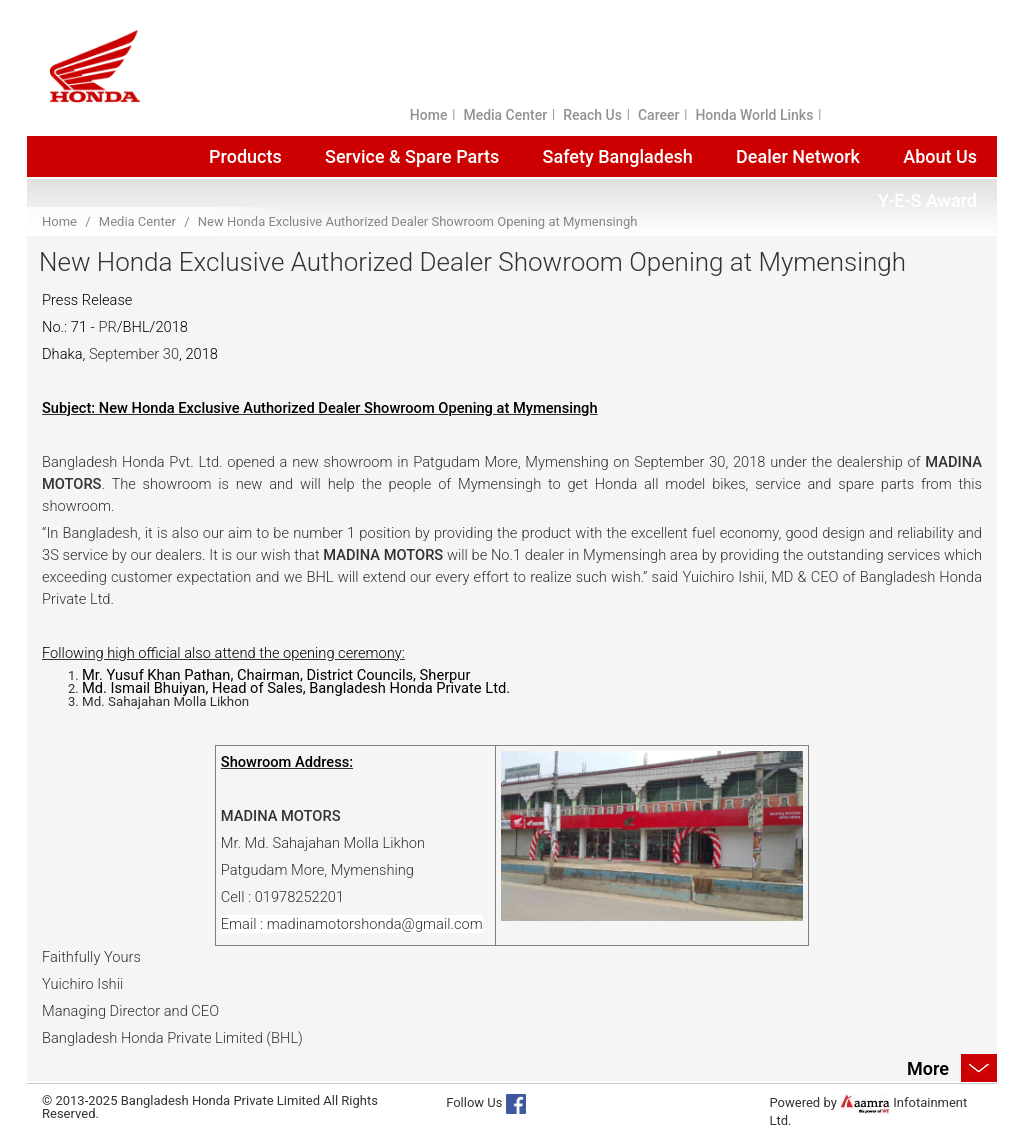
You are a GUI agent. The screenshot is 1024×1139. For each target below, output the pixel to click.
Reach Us (592, 115)
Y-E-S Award (927, 200)
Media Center (505, 115)
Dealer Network (798, 156)
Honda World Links (754, 115)
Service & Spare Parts (412, 156)
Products (245, 156)
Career (658, 115)
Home (429, 115)
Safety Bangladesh (618, 156)
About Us (940, 156)
